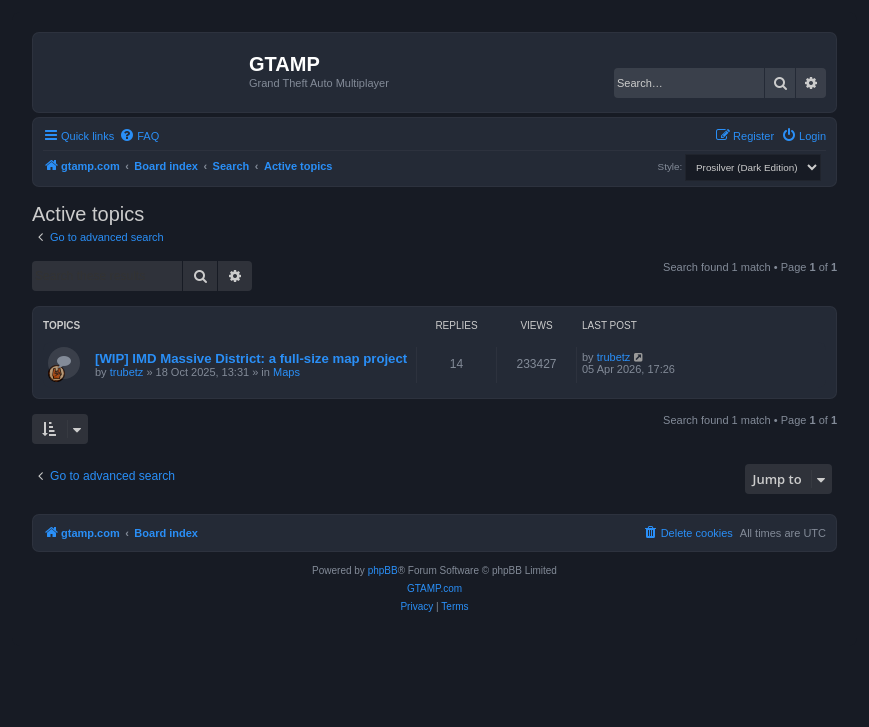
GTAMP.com (434, 588)
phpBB (383, 570)
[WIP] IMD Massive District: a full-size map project (251, 358)
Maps (286, 372)
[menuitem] (139, 136)
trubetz (127, 372)
